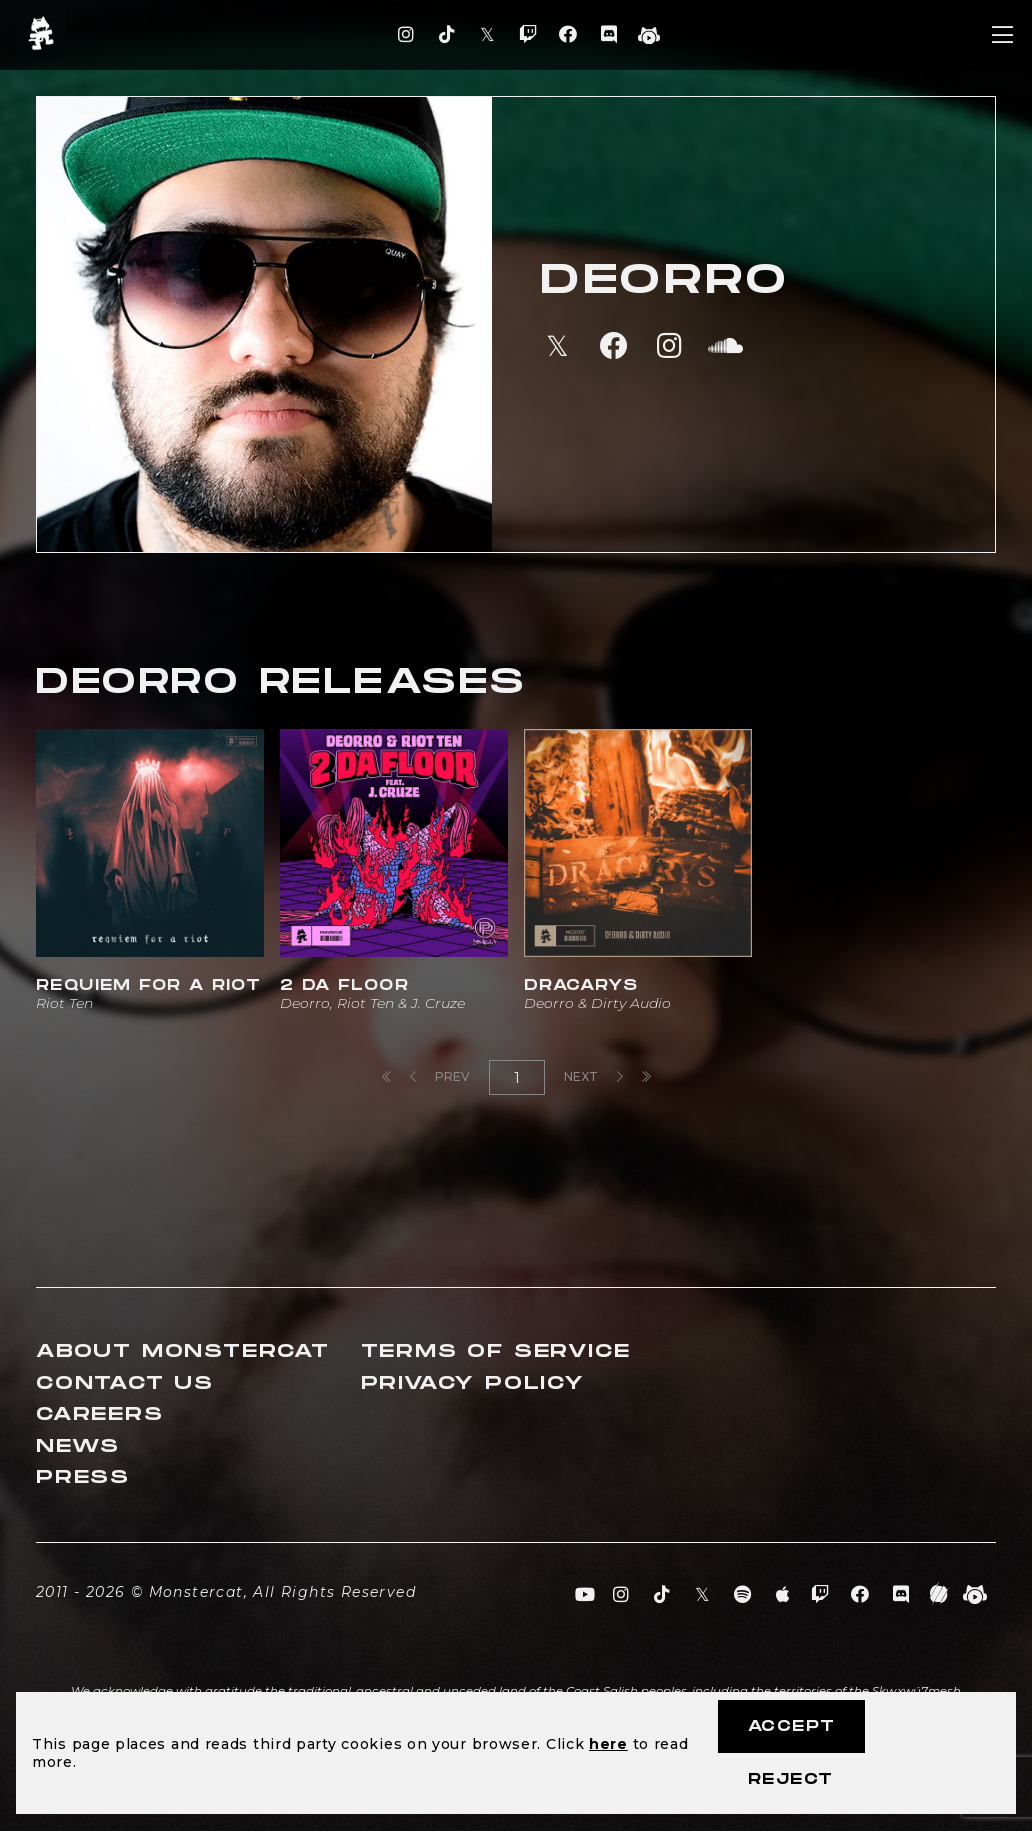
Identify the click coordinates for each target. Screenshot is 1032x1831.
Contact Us (125, 1383)
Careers (100, 1414)
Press (83, 1477)
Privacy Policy (473, 1383)
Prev (440, 1076)
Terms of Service (496, 1351)
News (78, 1446)
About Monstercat (183, 1351)
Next (593, 1076)
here (608, 1744)
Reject (790, 1779)
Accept (791, 1726)
